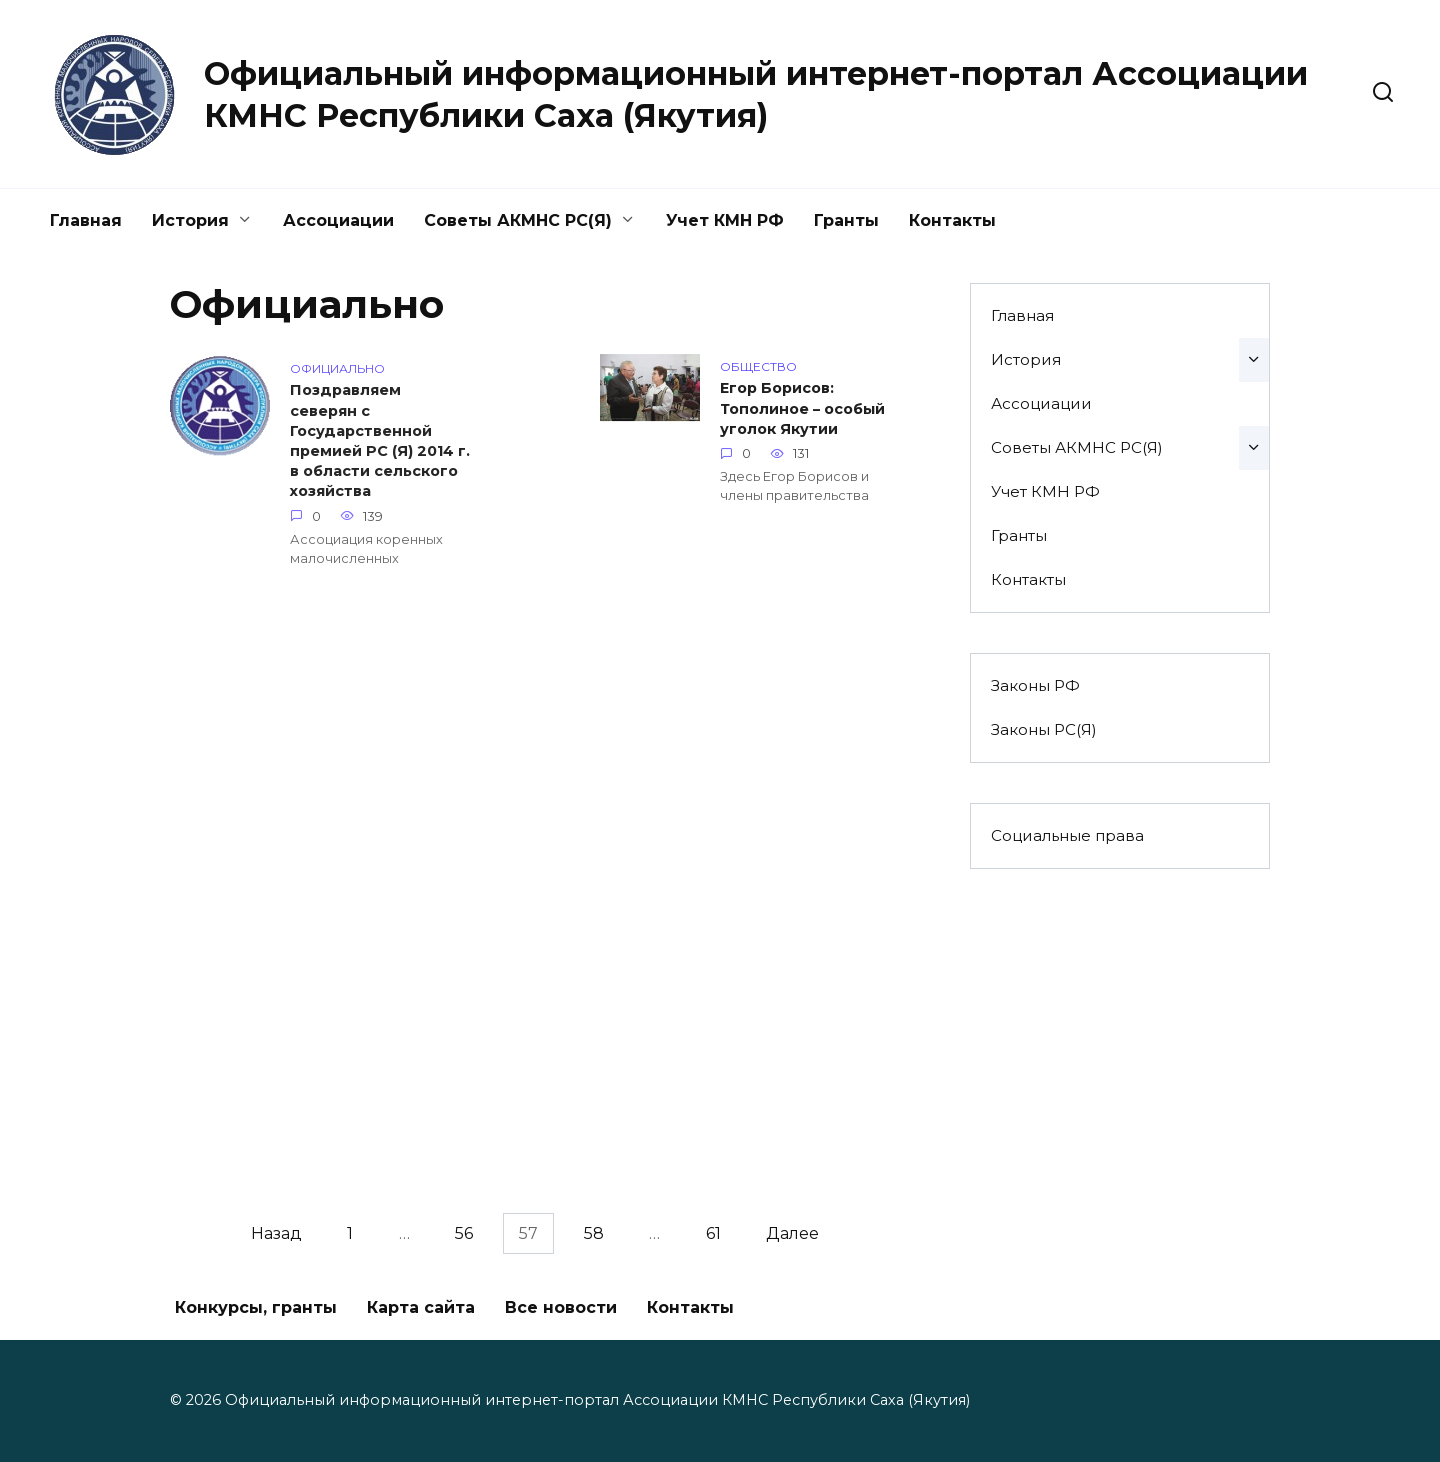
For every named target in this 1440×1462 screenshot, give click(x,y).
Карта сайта (421, 1307)
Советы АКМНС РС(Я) (518, 220)
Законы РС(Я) (1044, 729)
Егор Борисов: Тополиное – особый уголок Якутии (802, 409)
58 (594, 1233)
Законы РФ (1035, 685)
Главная (86, 220)
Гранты (846, 220)
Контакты (952, 220)
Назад (276, 1233)
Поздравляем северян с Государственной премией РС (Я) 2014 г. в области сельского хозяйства (380, 442)
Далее (792, 1233)
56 (464, 1233)
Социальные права (1067, 835)
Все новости (561, 1307)
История (190, 220)
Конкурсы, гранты (256, 1307)
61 (713, 1233)
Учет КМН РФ (725, 220)
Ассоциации (338, 220)
